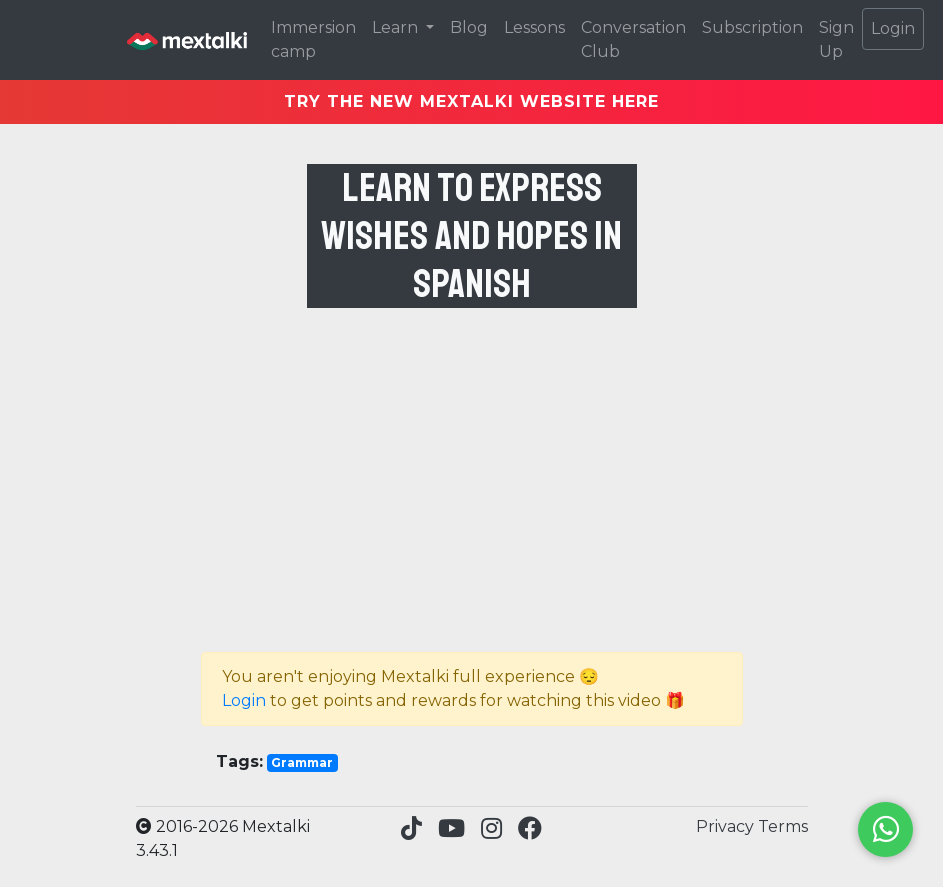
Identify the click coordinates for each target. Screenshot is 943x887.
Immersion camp (313, 39)
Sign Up (836, 39)
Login (893, 28)
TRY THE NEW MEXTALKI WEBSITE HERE (471, 101)
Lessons (534, 27)
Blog (469, 27)
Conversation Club (633, 39)
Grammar (302, 762)
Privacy (727, 826)
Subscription (752, 27)
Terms (783, 826)
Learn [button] (397, 27)
